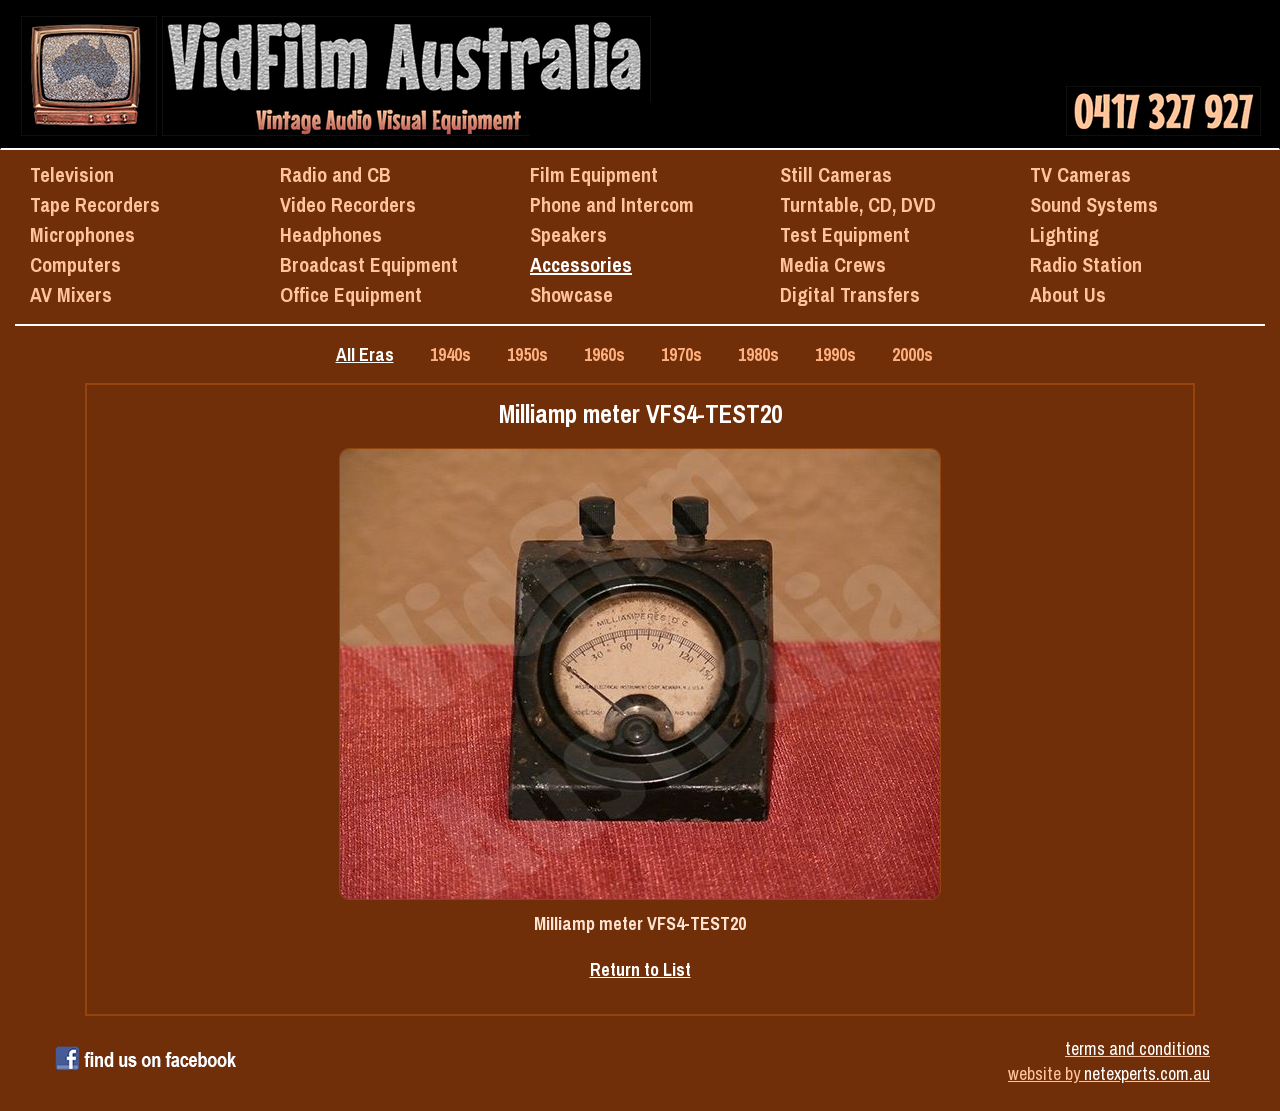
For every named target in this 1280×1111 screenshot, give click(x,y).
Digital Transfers (850, 294)
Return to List (640, 969)
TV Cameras (1080, 174)
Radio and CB (335, 174)
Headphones (331, 234)
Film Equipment (594, 174)
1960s (604, 354)
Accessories (581, 264)
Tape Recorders (95, 204)
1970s (681, 354)
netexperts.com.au (1147, 1073)
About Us (1068, 294)
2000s (912, 354)
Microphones (82, 234)
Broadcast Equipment (369, 264)
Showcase (571, 294)
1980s (758, 354)
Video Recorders (348, 204)
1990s (835, 354)
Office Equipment (351, 294)
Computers (75, 264)
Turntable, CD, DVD (858, 204)
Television (72, 174)
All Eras (365, 354)
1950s (527, 354)
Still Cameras (836, 174)
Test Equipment (845, 234)
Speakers (568, 234)
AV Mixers (71, 294)
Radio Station (1086, 264)
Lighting (1064, 234)
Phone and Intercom (612, 204)
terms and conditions (1137, 1048)
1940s (450, 354)
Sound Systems (1094, 204)
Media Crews (833, 264)
